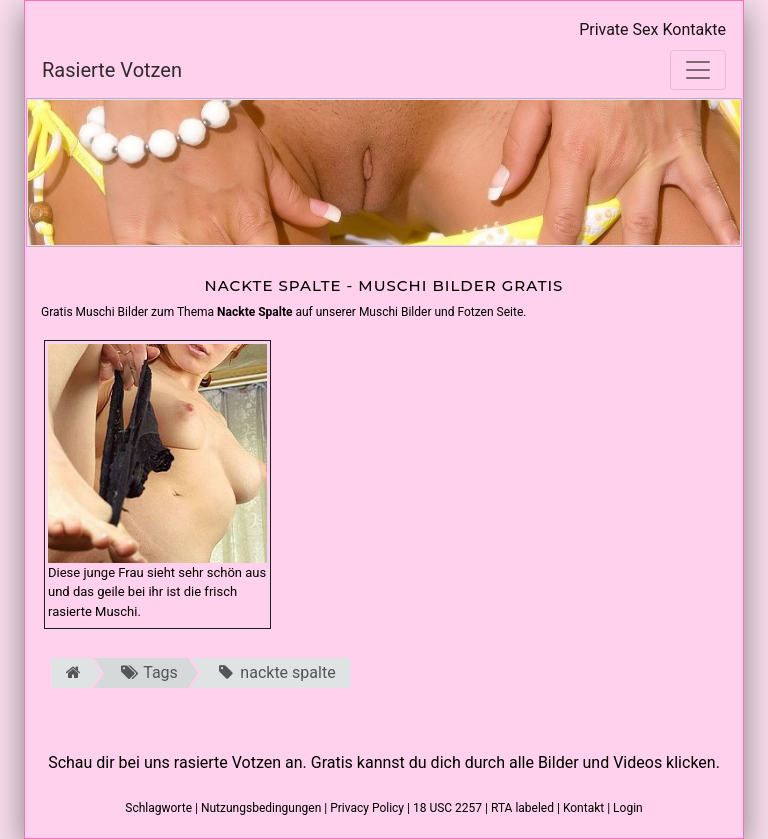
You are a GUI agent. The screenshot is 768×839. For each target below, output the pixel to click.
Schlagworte (158, 808)
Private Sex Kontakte (652, 29)
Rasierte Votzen (112, 70)
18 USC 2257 (447, 808)
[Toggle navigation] (698, 70)
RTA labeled (522, 808)
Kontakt (583, 808)
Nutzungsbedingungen (261, 808)
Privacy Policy (367, 808)
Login (628, 808)
